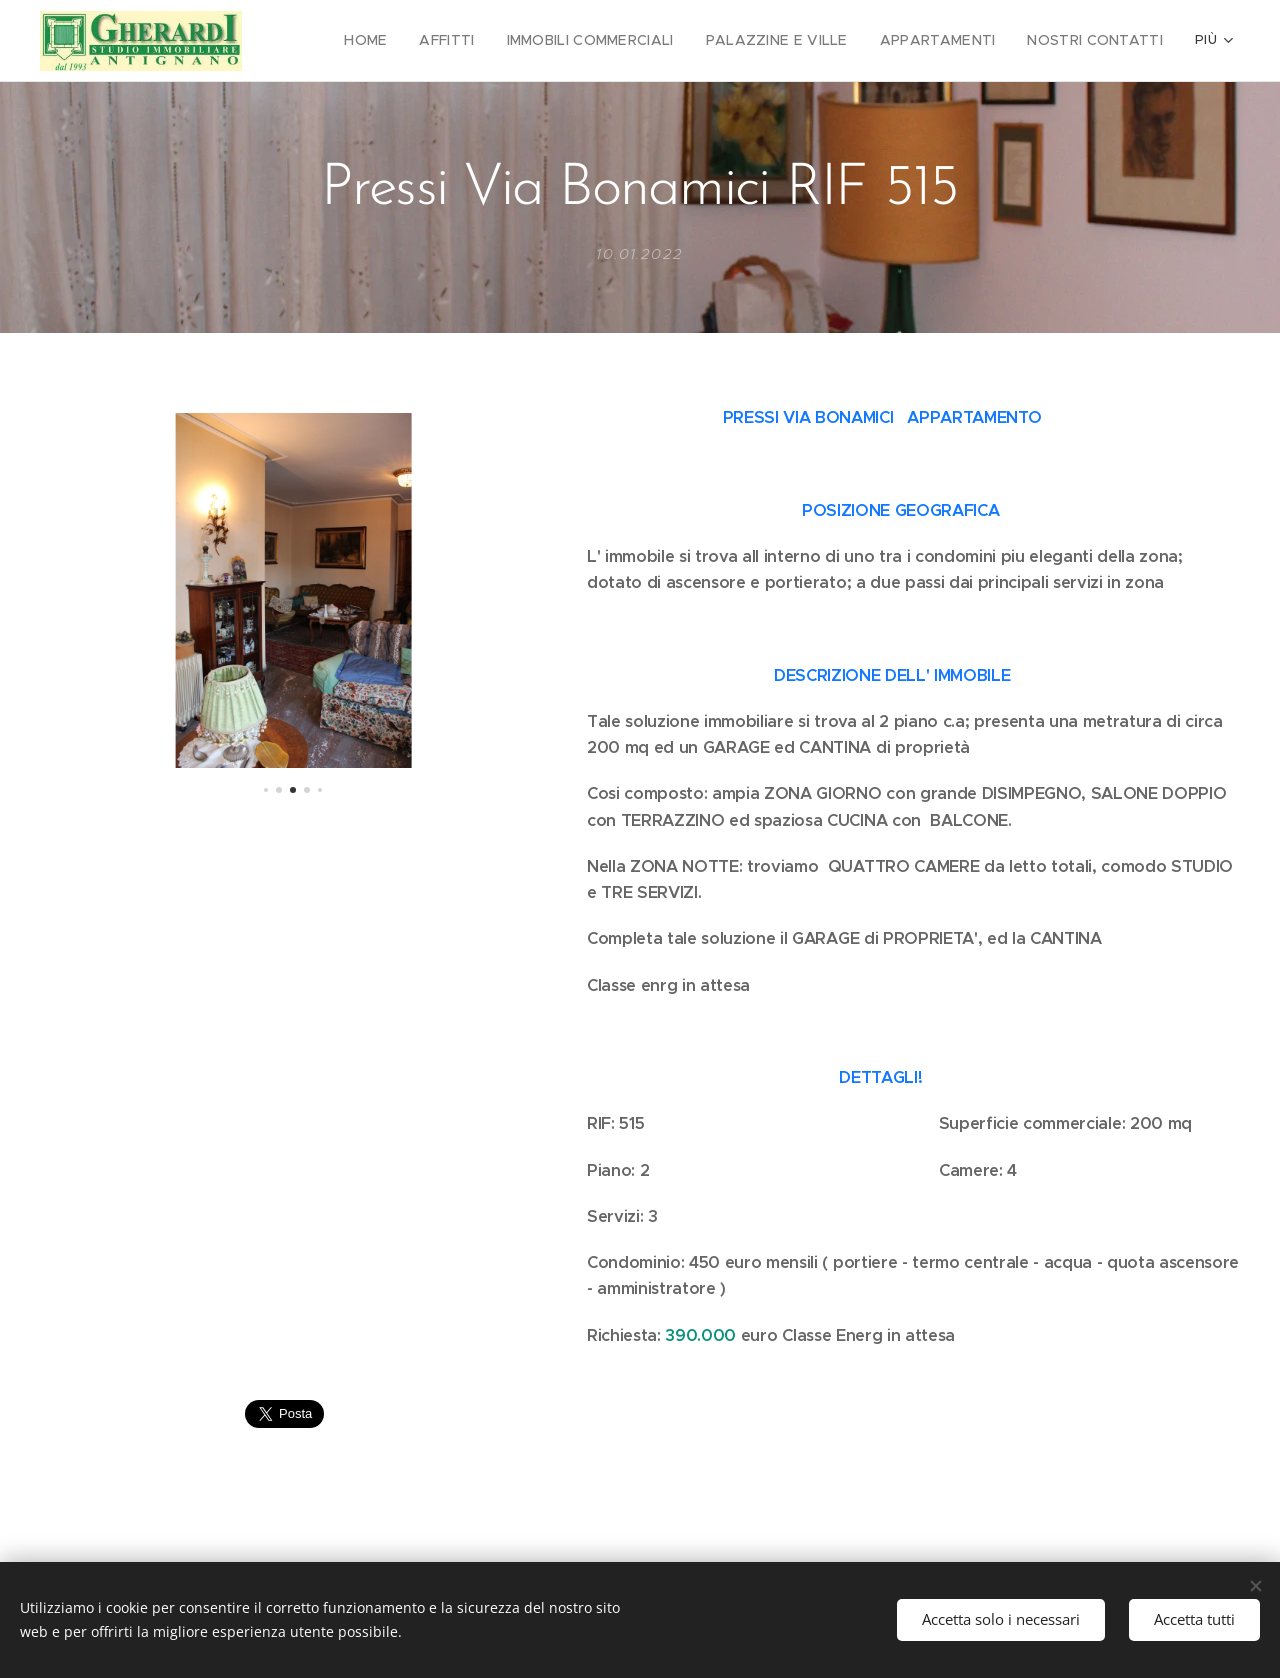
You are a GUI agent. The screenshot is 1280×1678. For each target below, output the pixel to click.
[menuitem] (412, 41)
